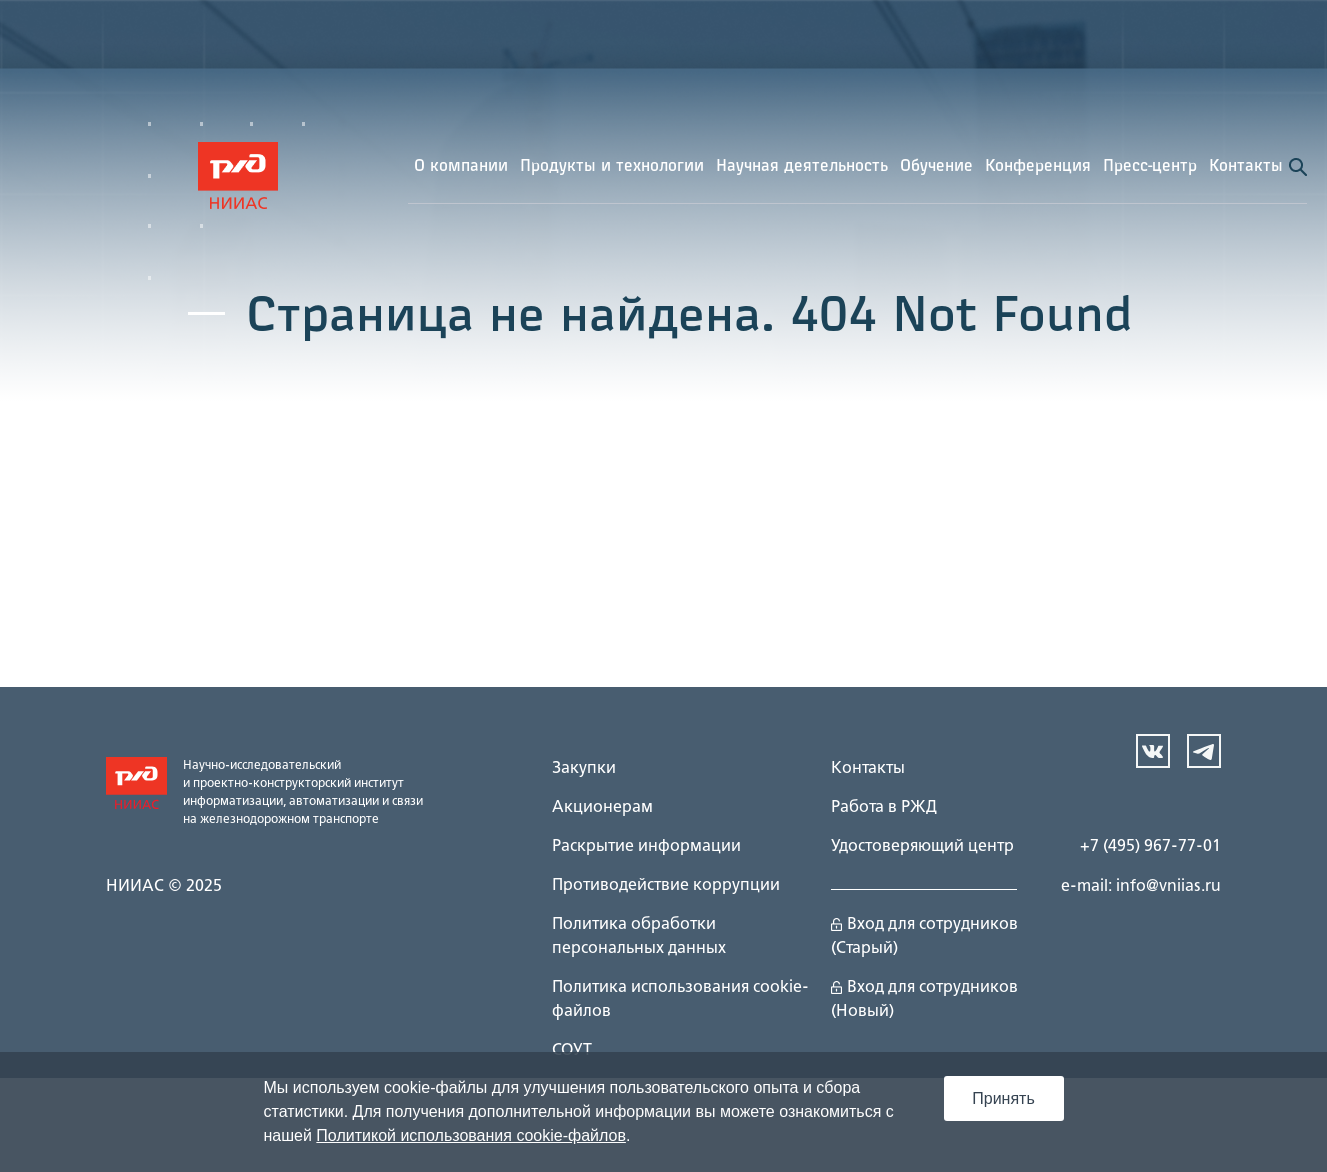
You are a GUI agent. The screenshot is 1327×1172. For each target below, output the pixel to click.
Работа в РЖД (884, 808)
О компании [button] (461, 167)
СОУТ (572, 1051)
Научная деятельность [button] (802, 167)
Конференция (1038, 167)
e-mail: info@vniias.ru (1141, 887)
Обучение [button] (936, 167)
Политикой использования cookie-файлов (471, 1135)
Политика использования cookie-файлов (680, 1000)
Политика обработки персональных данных (639, 937)
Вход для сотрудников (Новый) (924, 1000)
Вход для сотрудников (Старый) (924, 937)
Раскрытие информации (646, 847)
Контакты (1246, 167)
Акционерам (602, 808)
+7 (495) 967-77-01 (1150, 847)
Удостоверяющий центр (922, 847)
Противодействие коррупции (666, 886)
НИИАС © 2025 (164, 887)
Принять (1003, 1098)
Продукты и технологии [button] (612, 167)
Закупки (584, 769)
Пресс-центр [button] (1150, 167)
